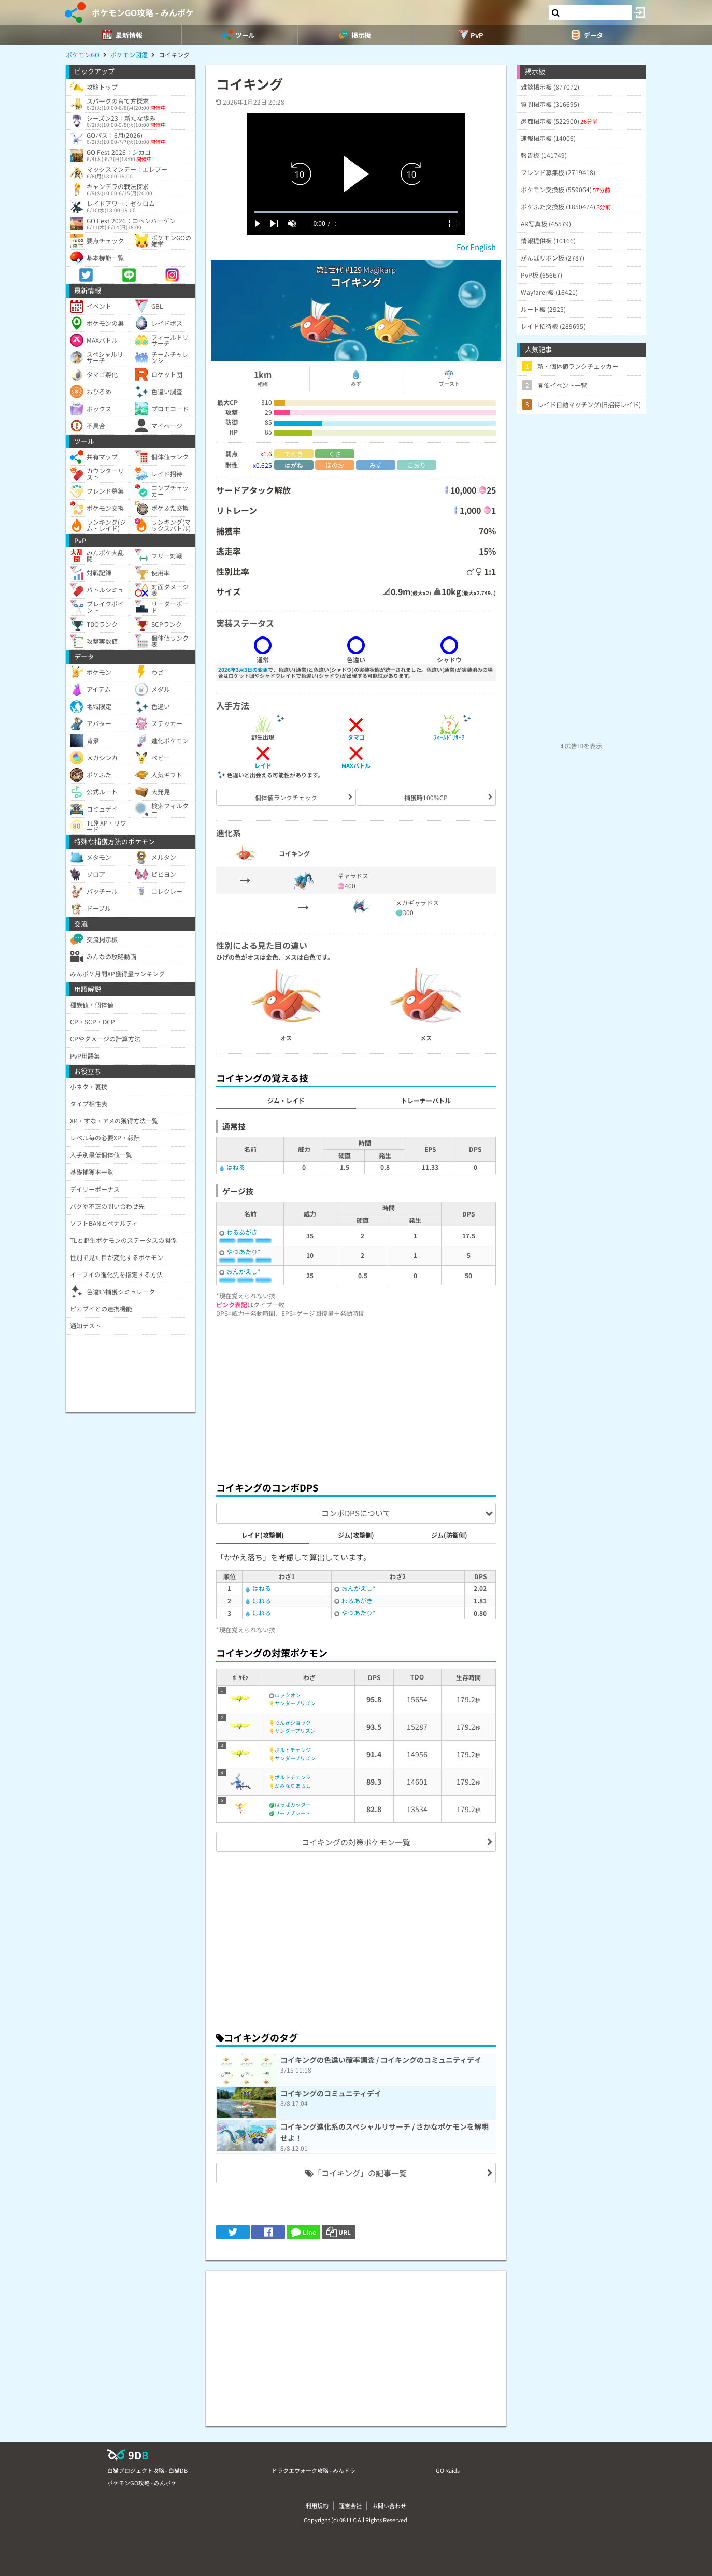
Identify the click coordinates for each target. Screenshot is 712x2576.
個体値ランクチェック (286, 797)
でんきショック (293, 1722)
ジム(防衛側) (449, 1534)
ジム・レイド (286, 1100)
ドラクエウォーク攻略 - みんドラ (313, 2470)
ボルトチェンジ (293, 1750)
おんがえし (242, 1271)
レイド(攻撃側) (262, 1534)
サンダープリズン (295, 1703)
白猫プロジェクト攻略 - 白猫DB (147, 2470)
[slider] (356, 212)
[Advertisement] (356, 1396)
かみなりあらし (293, 1785)
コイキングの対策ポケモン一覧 (356, 1841)
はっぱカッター (293, 1804)
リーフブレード (292, 1813)
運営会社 (350, 2505)
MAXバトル (356, 765)
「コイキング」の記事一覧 (356, 2172)
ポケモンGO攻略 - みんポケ (143, 12)
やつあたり (242, 1251)
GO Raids (448, 2470)
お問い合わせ (389, 2505)
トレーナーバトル (426, 1100)
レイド (263, 765)
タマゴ (356, 737)
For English (476, 246)
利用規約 (317, 2505)
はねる (235, 1167)
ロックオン (288, 1695)
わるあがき (242, 1231)
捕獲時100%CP (426, 797)
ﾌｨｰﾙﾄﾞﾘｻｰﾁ (449, 737)
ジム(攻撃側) (356, 1534)
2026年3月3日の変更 (243, 669)
